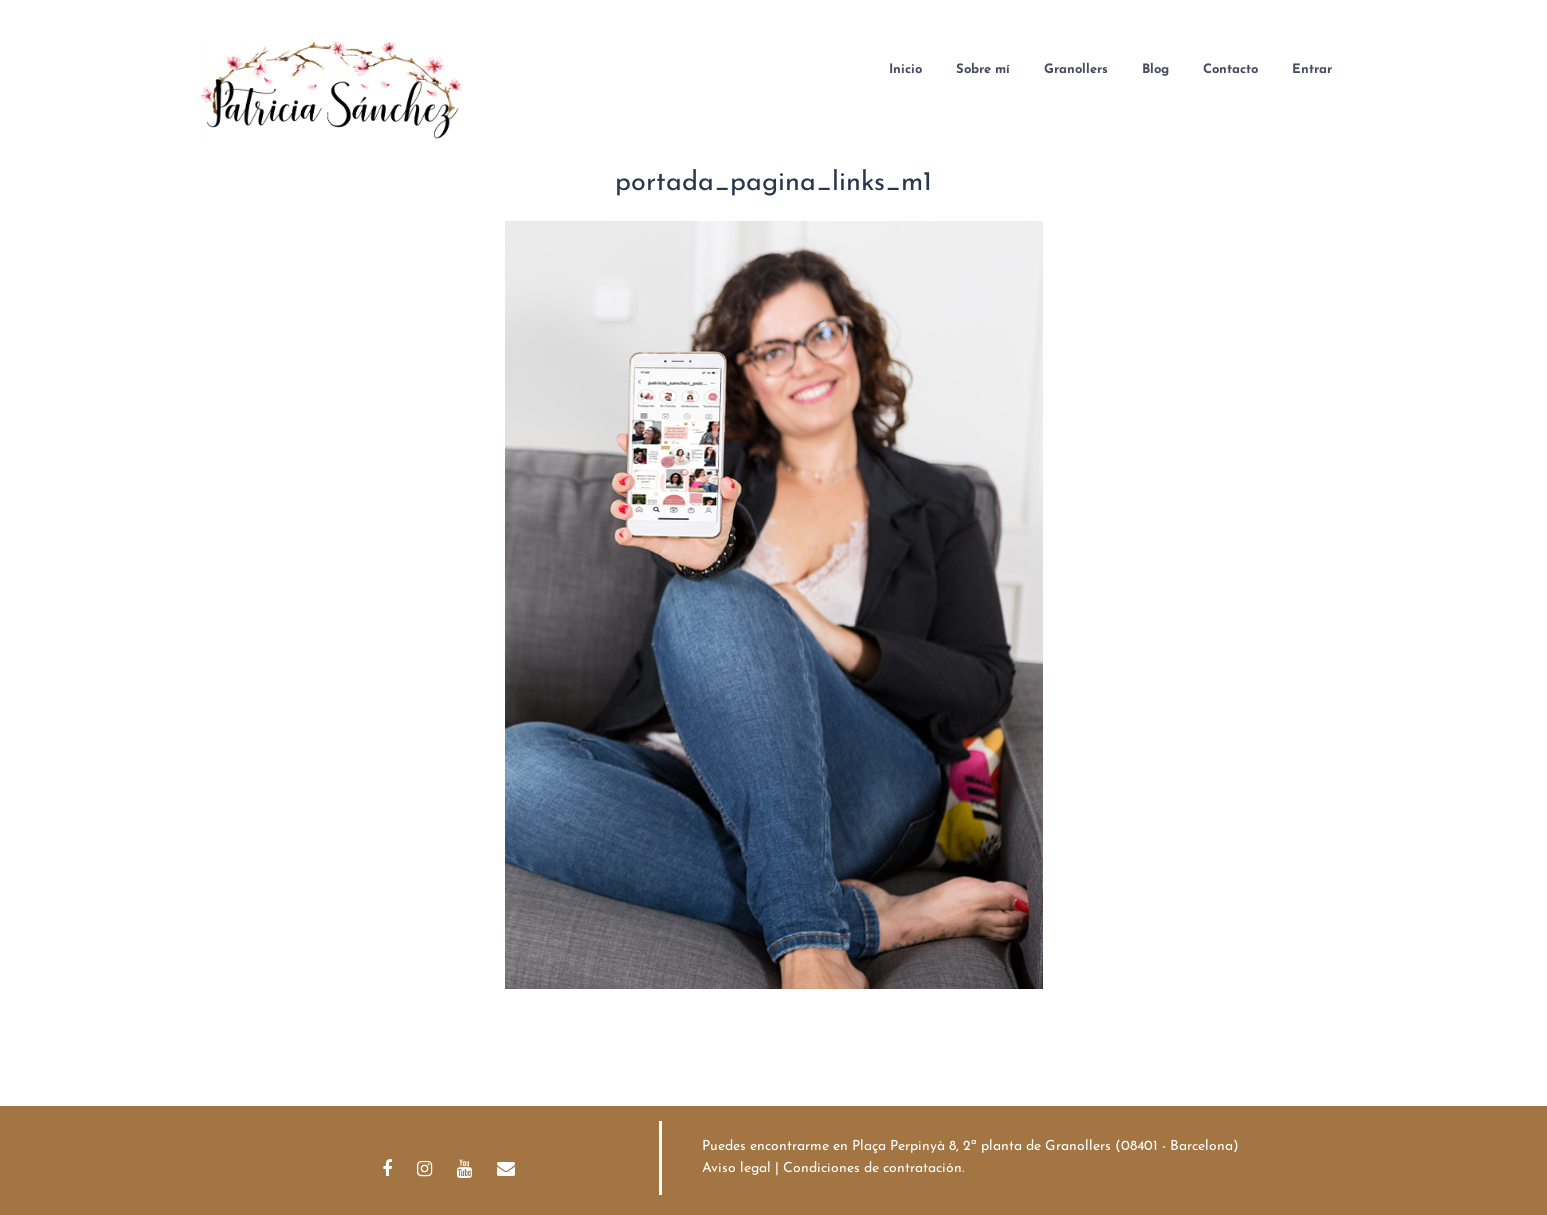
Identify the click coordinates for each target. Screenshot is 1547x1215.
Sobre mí (983, 69)
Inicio (905, 69)
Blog (1155, 69)
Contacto (1230, 69)
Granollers (1076, 69)
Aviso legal (736, 1168)
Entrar (1312, 69)
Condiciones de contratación (872, 1168)
